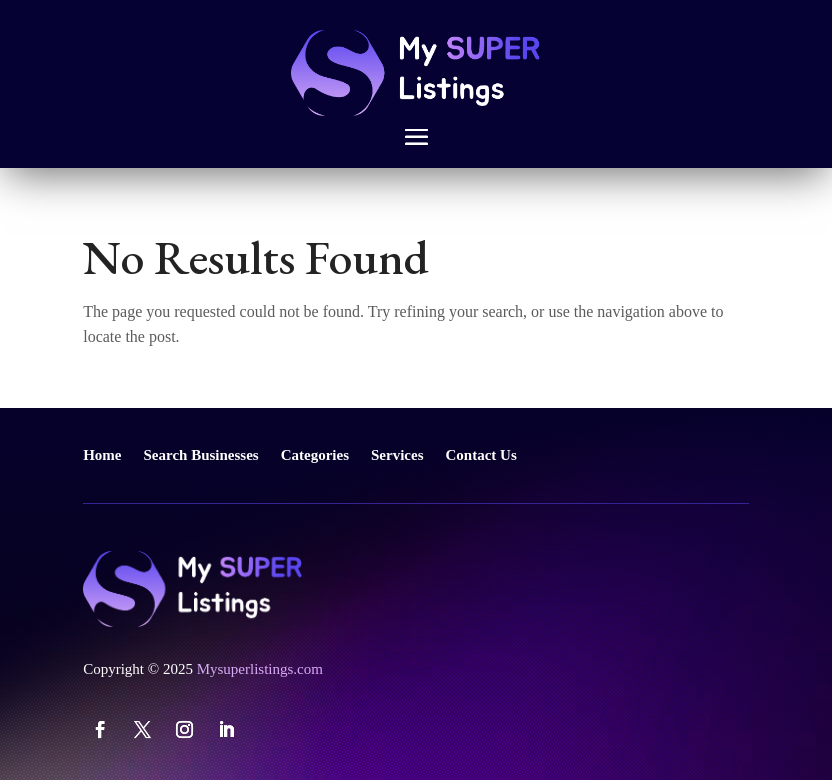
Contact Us (481, 455)
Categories (315, 455)
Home (102, 455)
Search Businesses (201, 455)
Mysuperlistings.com (260, 669)
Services (397, 455)
